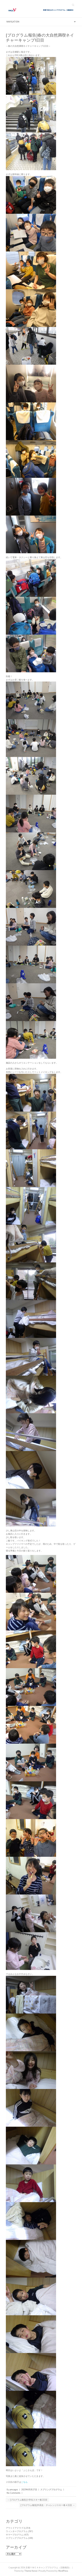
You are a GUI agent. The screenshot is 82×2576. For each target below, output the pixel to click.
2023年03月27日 (29, 2489)
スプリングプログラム (51, 2489)
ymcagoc (14, 2489)
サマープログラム (14, 2534)
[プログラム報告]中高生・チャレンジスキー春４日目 (48, 2505)
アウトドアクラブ (14, 2528)
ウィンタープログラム (17, 2531)
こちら (24, 2482)
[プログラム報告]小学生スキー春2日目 (27, 2499)
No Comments (13, 2493)
